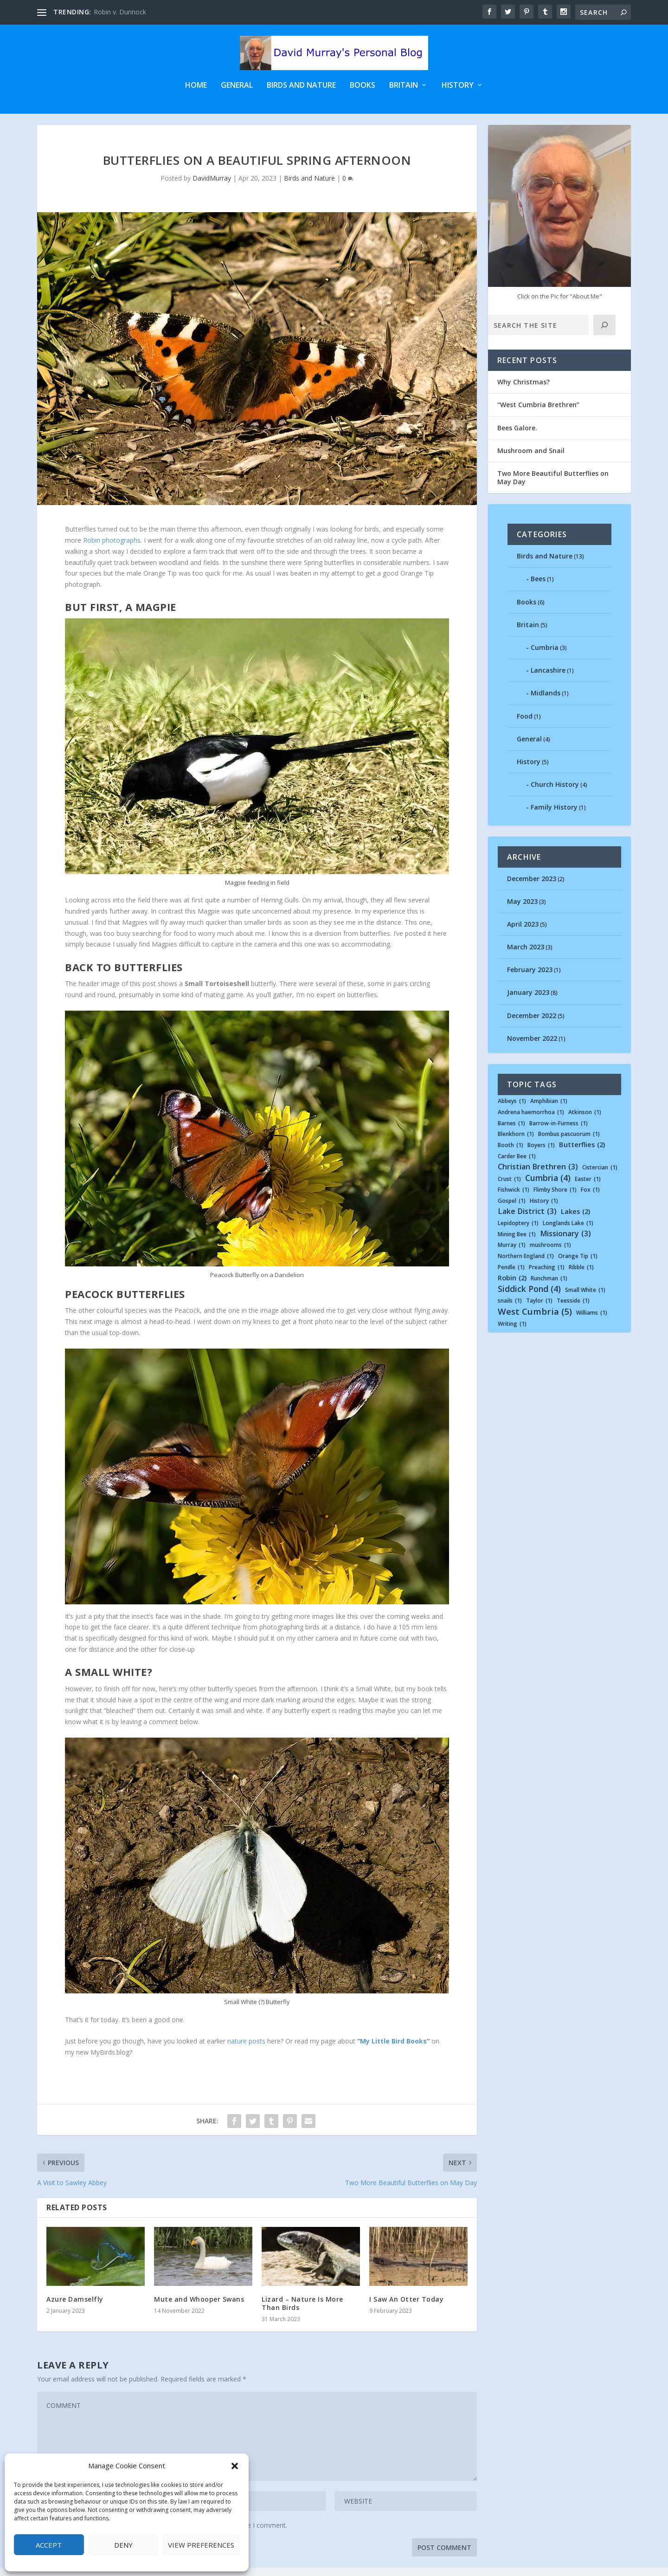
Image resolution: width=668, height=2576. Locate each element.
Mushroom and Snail (531, 458)
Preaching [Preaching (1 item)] (547, 1275)
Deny (123, 2545)
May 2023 (522, 909)
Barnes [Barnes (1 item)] (511, 1132)
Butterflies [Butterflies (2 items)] (582, 1153)
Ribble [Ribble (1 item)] (581, 1275)
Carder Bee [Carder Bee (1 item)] (517, 1164)
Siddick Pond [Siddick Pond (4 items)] (529, 1297)
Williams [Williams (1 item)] (591, 1321)
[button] (234, 2466)
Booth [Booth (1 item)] (510, 1154)
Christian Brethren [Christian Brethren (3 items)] (538, 1175)
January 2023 (528, 1001)
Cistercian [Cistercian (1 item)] (599, 1176)
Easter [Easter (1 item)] (588, 1187)
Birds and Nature (301, 86)
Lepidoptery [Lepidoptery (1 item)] (518, 1231)
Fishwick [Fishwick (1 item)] (513, 1198)
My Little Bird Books (393, 2049)
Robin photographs (112, 548)
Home (196, 86)
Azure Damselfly (74, 2307)
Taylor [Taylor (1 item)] (539, 1309)
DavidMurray (212, 186)
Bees (538, 587)
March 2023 (525, 955)
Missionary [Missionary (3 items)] (565, 1242)
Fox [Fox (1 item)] (590, 1198)
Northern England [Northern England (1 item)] (526, 1265)
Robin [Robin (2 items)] (512, 1286)
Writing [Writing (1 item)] (512, 1332)
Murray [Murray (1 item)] (512, 1254)
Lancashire (548, 679)
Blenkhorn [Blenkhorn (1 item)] (516, 1143)
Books (362, 86)
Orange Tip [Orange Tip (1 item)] (577, 1265)
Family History (554, 815)
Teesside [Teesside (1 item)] (573, 1309)
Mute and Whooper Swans (199, 2307)
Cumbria (545, 655)
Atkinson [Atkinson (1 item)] (584, 1120)
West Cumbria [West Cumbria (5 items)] (535, 1320)
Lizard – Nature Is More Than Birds (302, 2311)
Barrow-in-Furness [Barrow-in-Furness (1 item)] (558, 1132)
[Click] (604, 334)
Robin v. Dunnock (120, 11)
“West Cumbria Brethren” (538, 413)
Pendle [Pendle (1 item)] (511, 1275)
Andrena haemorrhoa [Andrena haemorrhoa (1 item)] (531, 1120)
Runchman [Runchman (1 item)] (549, 1287)
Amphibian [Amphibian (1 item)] (548, 1109)
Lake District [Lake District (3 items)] (527, 1220)
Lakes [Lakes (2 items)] (575, 1220)
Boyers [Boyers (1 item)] (541, 1154)
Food (525, 724)
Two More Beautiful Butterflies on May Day (553, 485)
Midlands (545, 701)
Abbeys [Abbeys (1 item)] (512, 1109)
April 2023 (523, 932)
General (237, 86)
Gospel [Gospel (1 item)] (512, 1209)
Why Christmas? (523, 390)
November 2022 (532, 1046)
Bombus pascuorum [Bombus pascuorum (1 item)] (569, 1143)
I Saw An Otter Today (406, 2307)
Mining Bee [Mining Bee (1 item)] (517, 1242)
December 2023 (531, 886)
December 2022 (531, 1023)
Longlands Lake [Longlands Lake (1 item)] (568, 1231)
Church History (555, 793)
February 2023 (529, 978)
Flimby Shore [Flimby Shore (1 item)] (555, 1198)
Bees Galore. (517, 436)
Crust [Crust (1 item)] (509, 1187)
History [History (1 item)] (544, 1209)
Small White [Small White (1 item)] (585, 1298)
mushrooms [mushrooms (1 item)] (550, 1254)
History (458, 86)
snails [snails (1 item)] (510, 1309)
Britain (403, 86)
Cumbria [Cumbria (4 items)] (548, 1186)
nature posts (246, 2049)
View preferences (201, 2545)
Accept (49, 2545)
